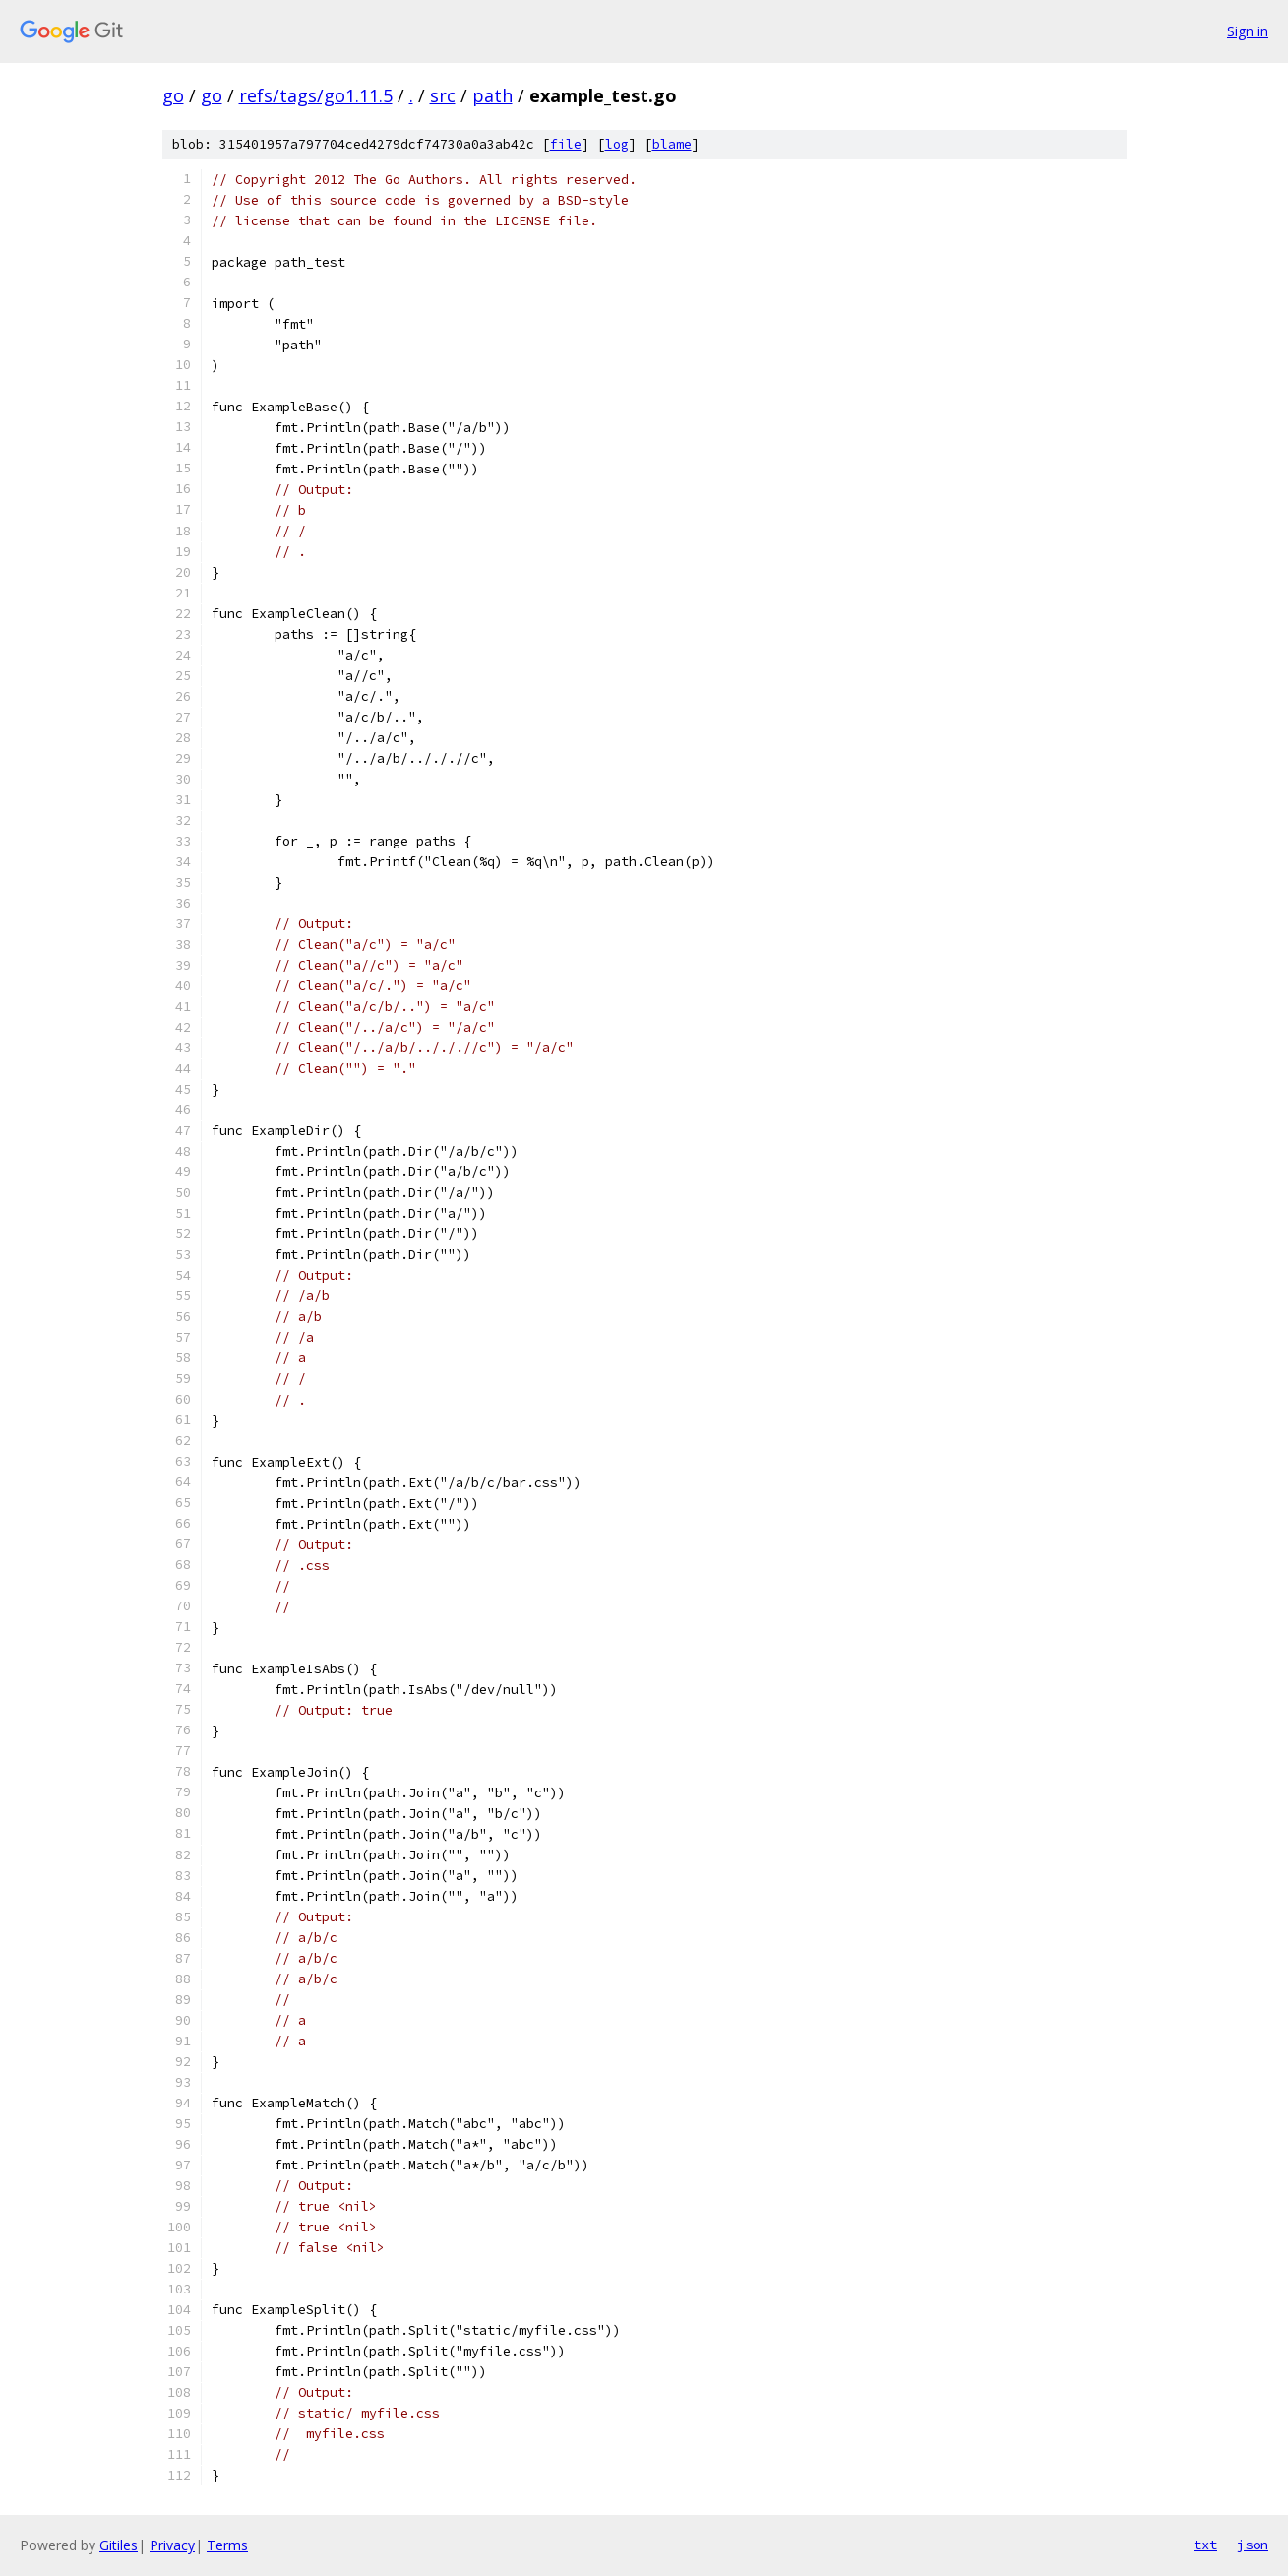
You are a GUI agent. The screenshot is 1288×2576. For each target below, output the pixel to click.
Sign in (1247, 31)
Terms (227, 2545)
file (566, 144)
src (443, 95)
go (173, 95)
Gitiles (118, 2545)
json (1252, 2544)
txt (1205, 2544)
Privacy (172, 2545)
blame (672, 144)
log (617, 144)
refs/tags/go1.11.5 (316, 95)
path (492, 95)
